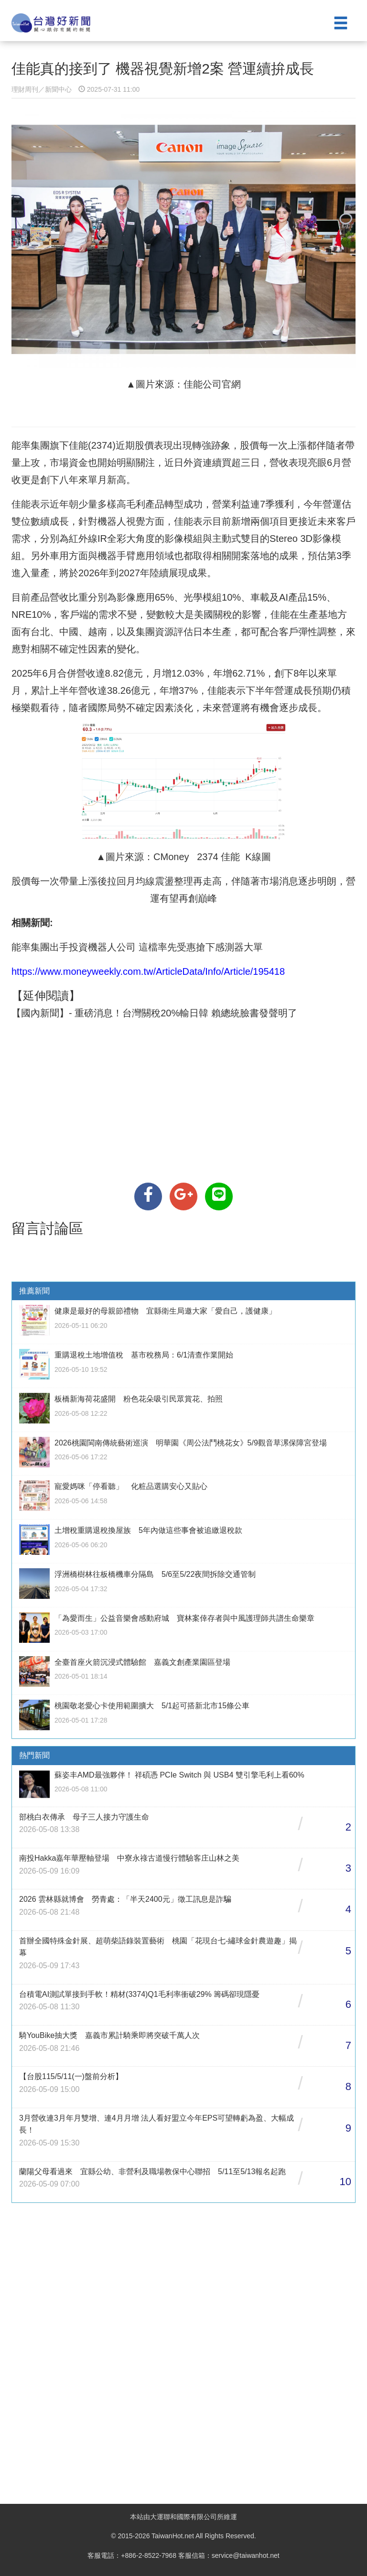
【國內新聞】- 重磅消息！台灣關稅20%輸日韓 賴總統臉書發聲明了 (154, 1013)
